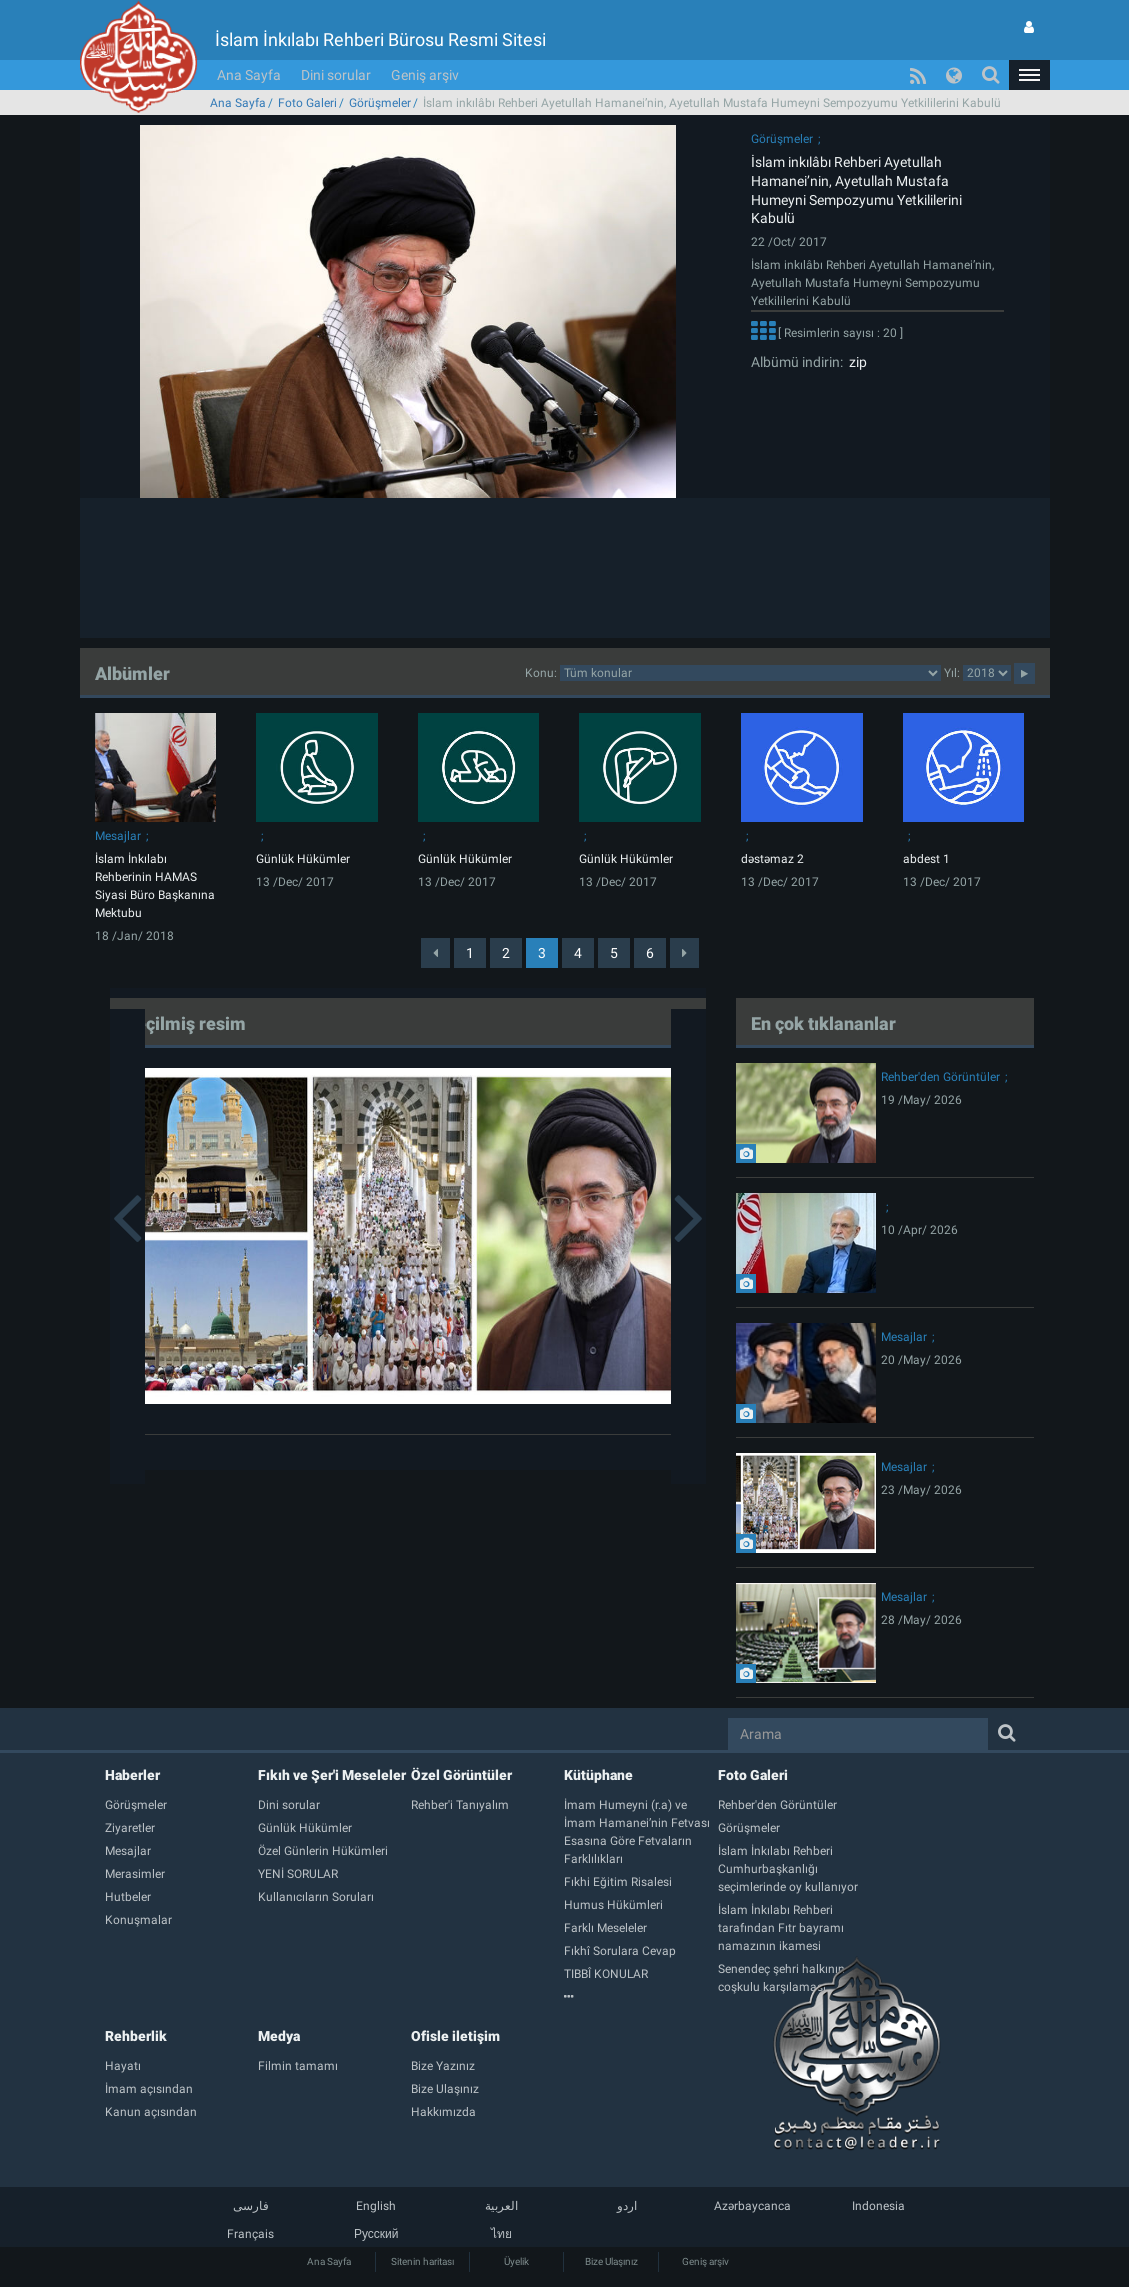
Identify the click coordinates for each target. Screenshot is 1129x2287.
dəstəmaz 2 (772, 859)
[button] (1029, 75)
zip (855, 362)
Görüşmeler (380, 103)
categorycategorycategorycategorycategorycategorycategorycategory (750, 673)
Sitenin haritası (422, 2261)
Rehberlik (136, 2036)
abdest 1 (926, 859)
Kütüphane (598, 1775)
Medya (279, 2036)
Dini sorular (336, 75)
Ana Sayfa (249, 75)
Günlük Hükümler (303, 859)
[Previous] (435, 953)
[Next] (684, 953)
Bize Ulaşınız (611, 2261)
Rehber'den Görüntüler (940, 1077)
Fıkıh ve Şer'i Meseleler (332, 1775)
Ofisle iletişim (455, 2036)
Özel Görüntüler (461, 1775)
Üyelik (516, 2261)
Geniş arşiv (425, 75)
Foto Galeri (307, 103)
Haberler (132, 1775)
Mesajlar (118, 836)
